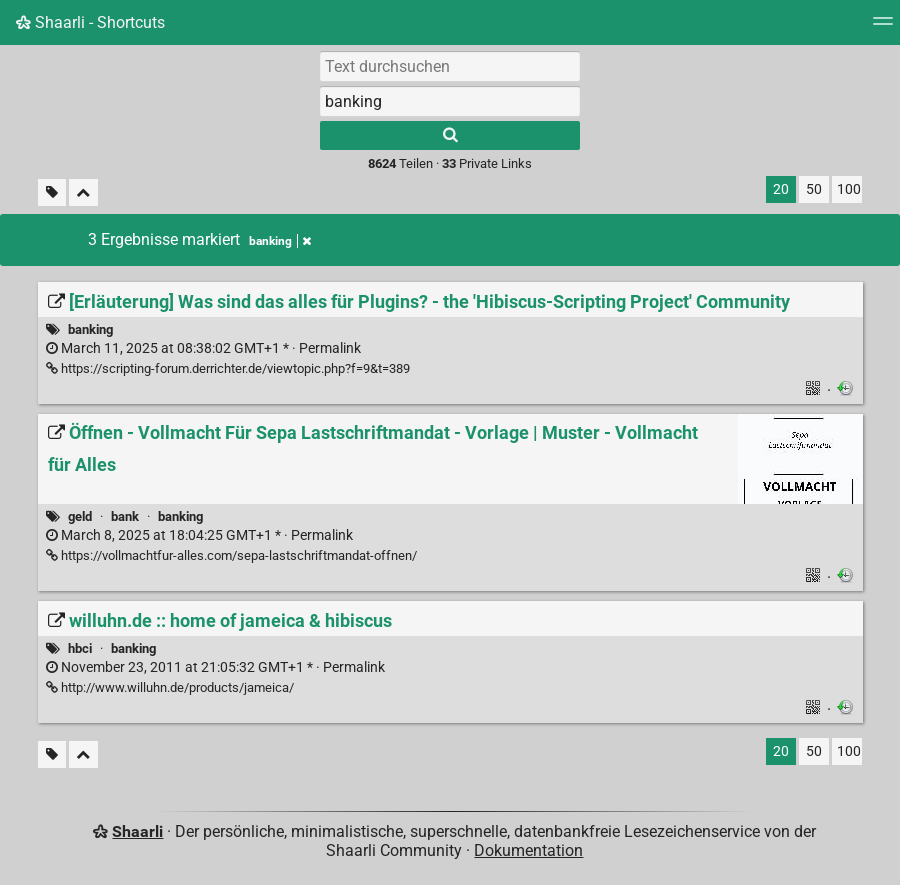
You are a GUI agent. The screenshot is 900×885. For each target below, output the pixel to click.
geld (80, 516)
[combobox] (450, 101)
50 (814, 189)
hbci (80, 648)
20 (781, 189)
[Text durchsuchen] (450, 66)
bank (125, 516)
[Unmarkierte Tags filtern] (52, 192)
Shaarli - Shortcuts (90, 22)
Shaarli (137, 831)
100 (849, 189)
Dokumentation (528, 850)
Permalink (203, 348)
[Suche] (450, 135)
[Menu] (883, 27)
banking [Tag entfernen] (280, 241)
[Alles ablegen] (83, 192)
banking (90, 329)
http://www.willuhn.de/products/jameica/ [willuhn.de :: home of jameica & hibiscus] (170, 687)
